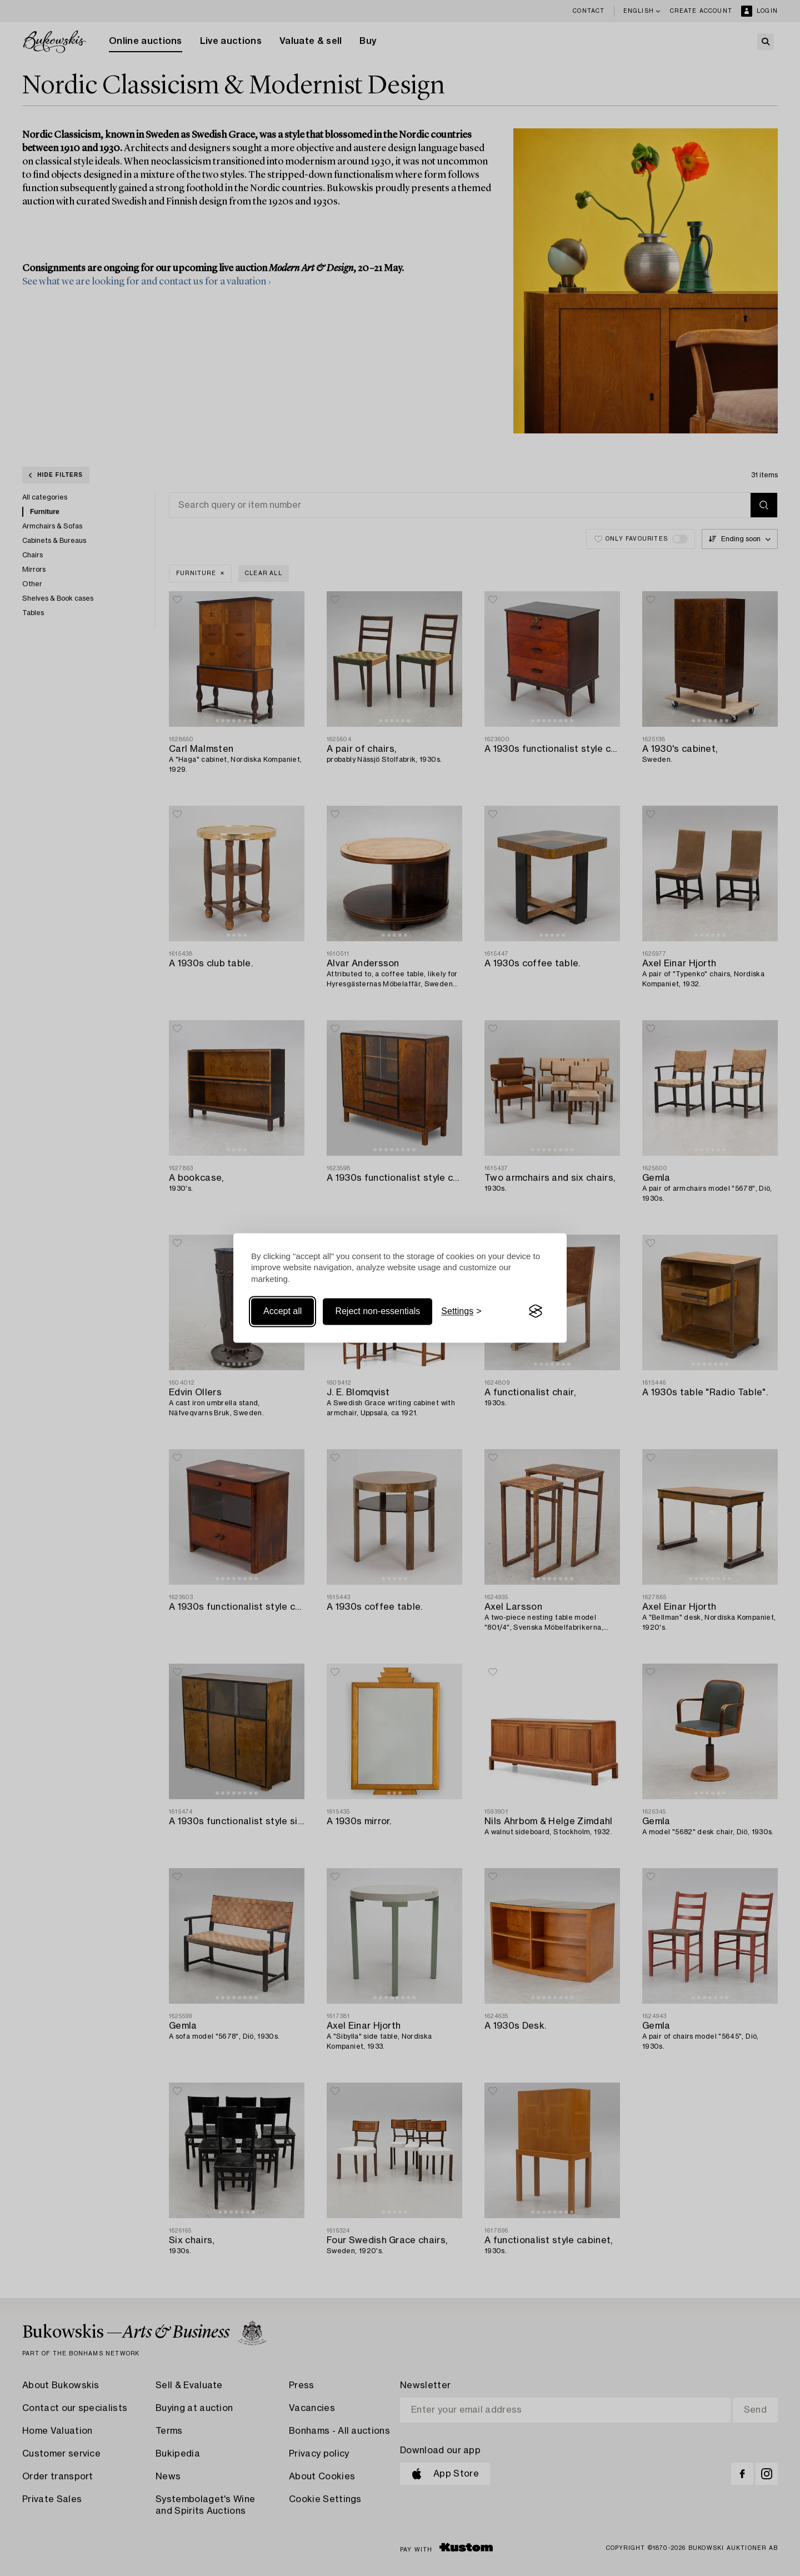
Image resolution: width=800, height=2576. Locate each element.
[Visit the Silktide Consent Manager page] (535, 1311)
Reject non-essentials (377, 1311)
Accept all (282, 1311)
